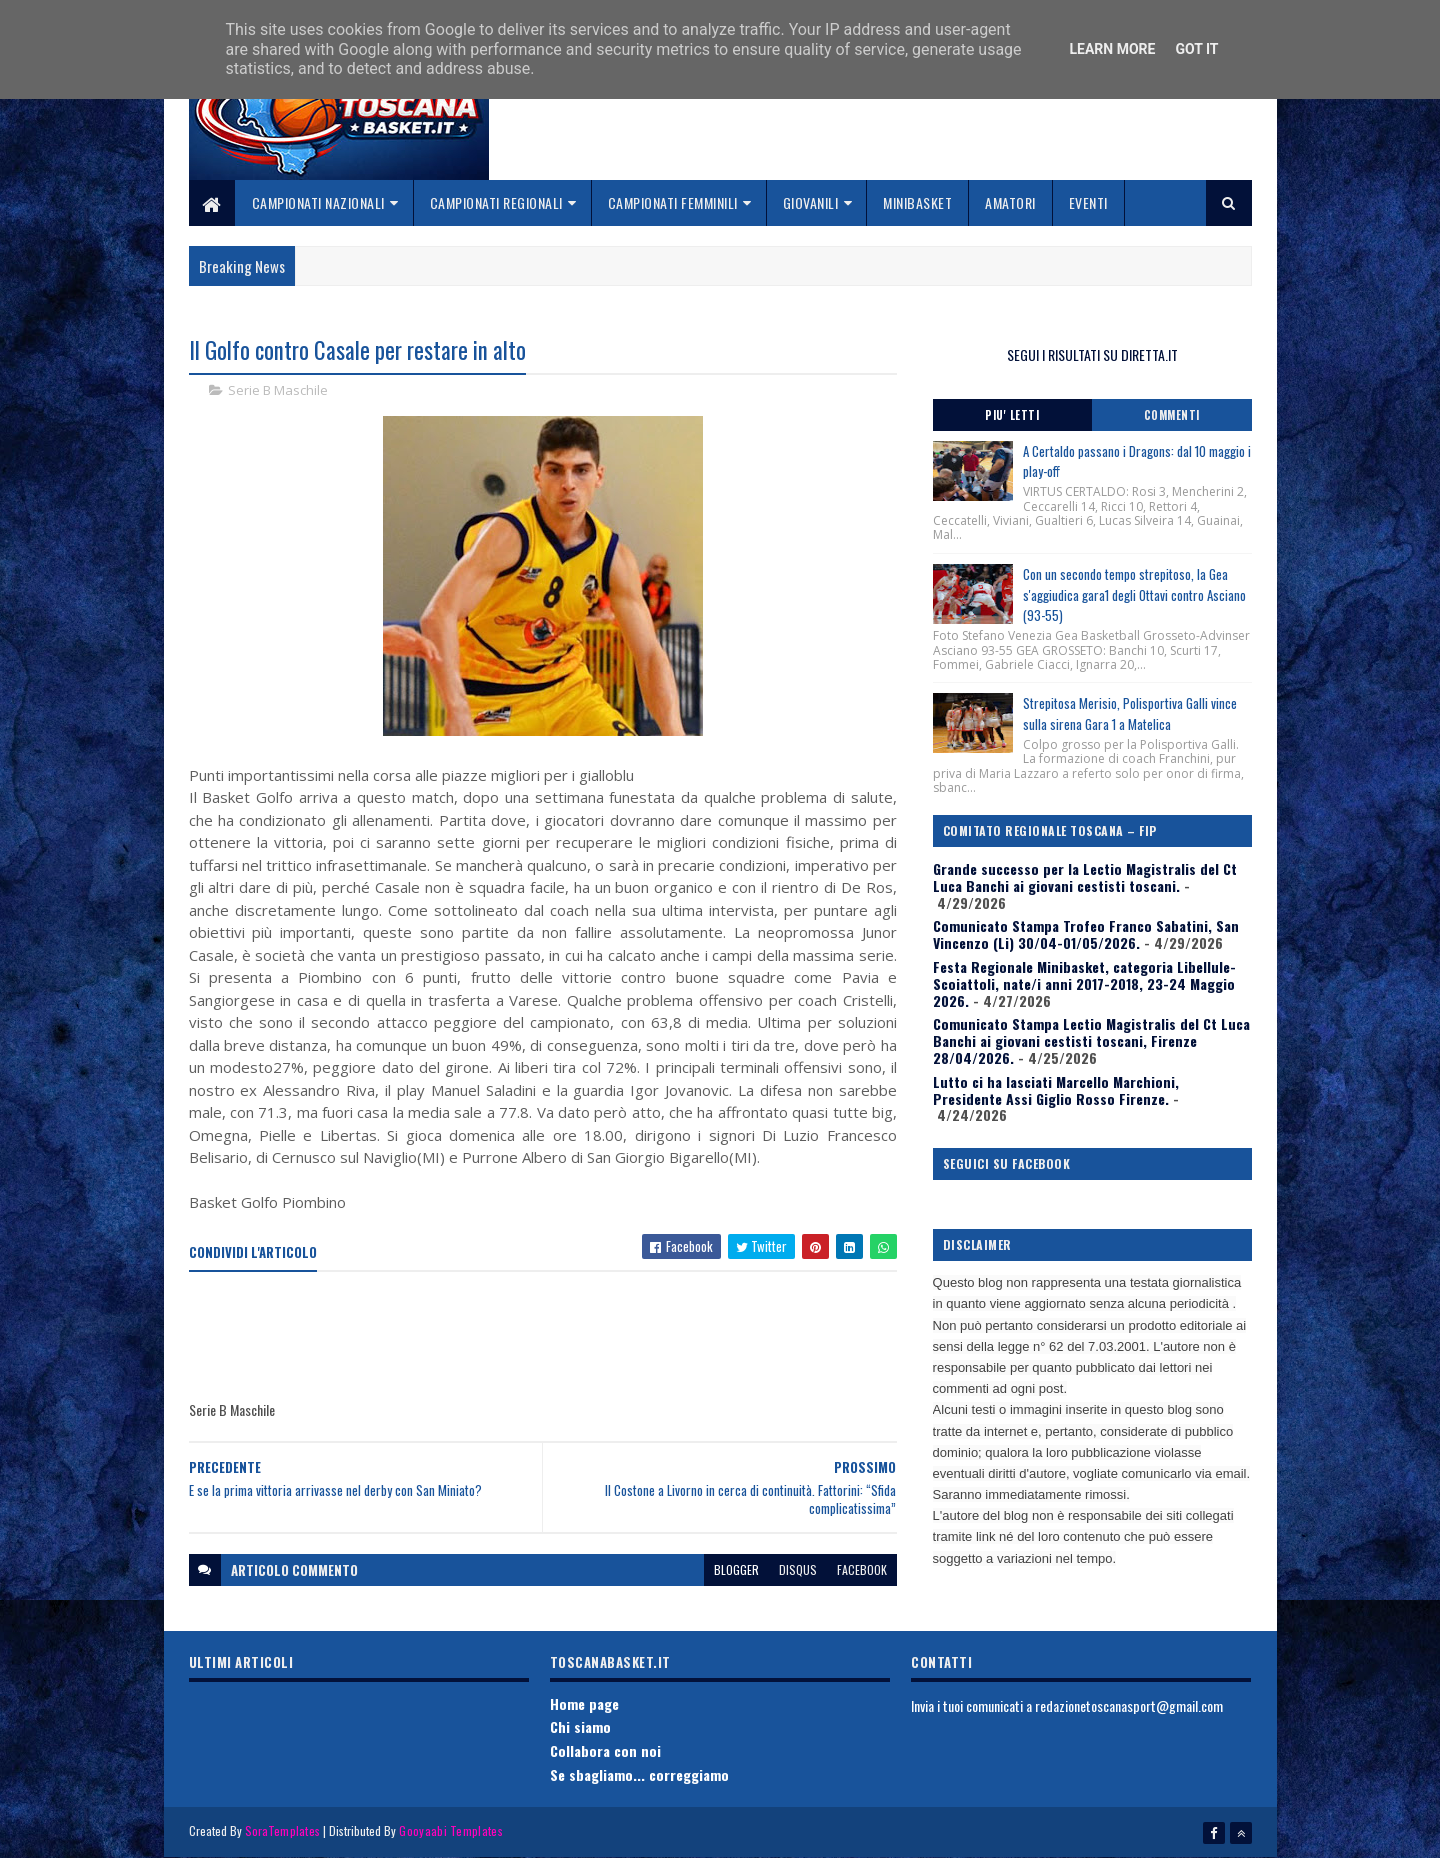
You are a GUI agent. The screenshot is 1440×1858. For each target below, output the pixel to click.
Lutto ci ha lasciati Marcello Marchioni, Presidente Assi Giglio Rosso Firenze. (1056, 1090)
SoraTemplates (283, 1830)
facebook (862, 1569)
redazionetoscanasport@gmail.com (1129, 1705)
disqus (798, 1569)
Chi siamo (580, 1726)
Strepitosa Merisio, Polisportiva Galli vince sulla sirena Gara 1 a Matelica (1130, 713)
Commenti (1172, 415)
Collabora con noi (605, 1750)
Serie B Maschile (278, 390)
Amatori (1010, 202)
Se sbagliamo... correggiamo (639, 1774)
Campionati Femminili (673, 202)
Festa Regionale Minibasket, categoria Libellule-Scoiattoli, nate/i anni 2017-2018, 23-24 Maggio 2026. (1084, 983)
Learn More (1112, 49)
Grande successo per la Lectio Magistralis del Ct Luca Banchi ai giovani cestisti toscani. (1085, 877)
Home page (584, 1703)
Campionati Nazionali (318, 202)
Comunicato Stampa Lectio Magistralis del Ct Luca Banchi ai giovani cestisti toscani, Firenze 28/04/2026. (1091, 1040)
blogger (736, 1569)
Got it (1196, 49)
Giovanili (811, 202)
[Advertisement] (553, 1337)
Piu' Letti (1012, 415)
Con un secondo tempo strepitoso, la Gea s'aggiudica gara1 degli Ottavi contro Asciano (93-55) (1134, 595)
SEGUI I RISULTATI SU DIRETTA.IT (1092, 354)
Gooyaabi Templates (450, 1830)
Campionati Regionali (496, 202)
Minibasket (917, 202)
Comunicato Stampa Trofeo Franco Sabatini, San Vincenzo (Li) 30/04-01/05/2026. (1086, 934)
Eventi (1088, 202)
